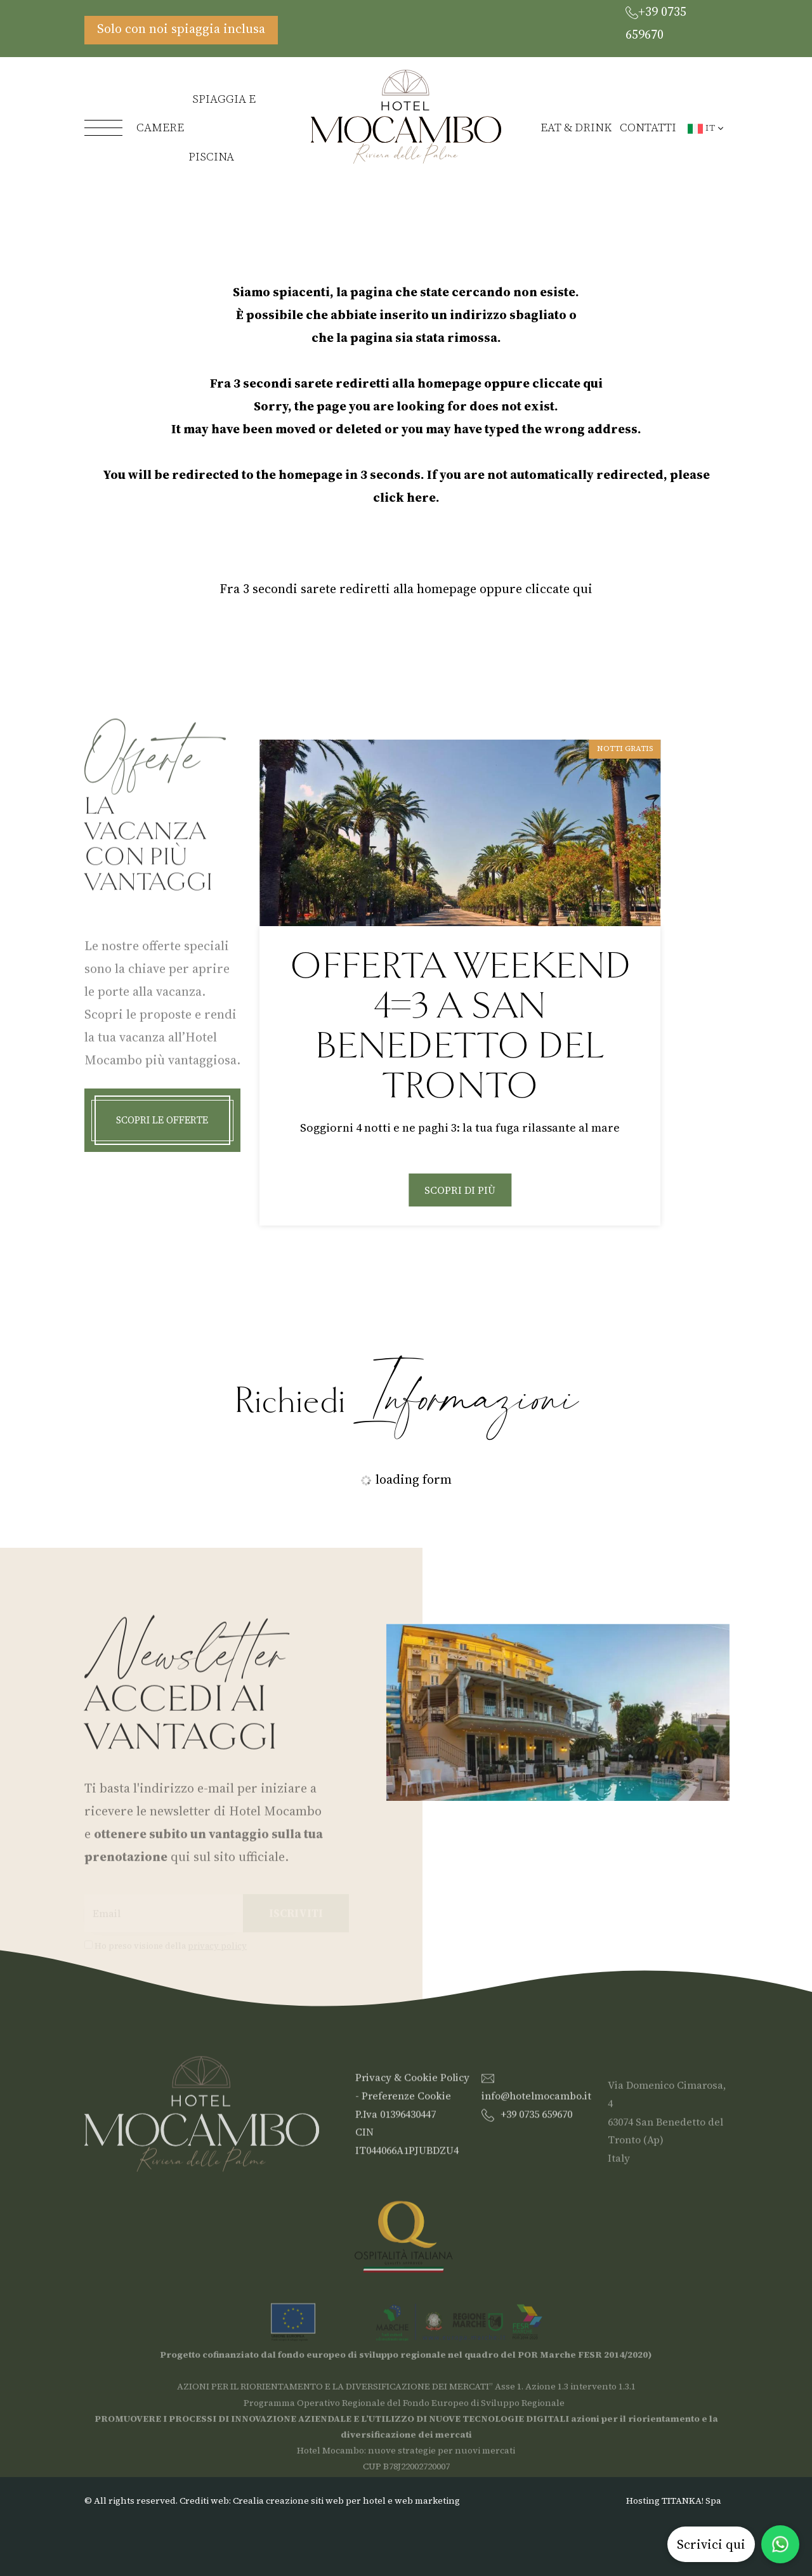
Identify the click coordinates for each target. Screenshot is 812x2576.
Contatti (648, 128)
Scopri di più (459, 1210)
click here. (406, 497)
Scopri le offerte (162, 1132)
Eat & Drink (576, 128)
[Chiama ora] (676, 23)
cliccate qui (567, 383)
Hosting (643, 2500)
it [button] (706, 127)
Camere (160, 128)
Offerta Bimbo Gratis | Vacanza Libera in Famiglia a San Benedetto (460, 1025)
